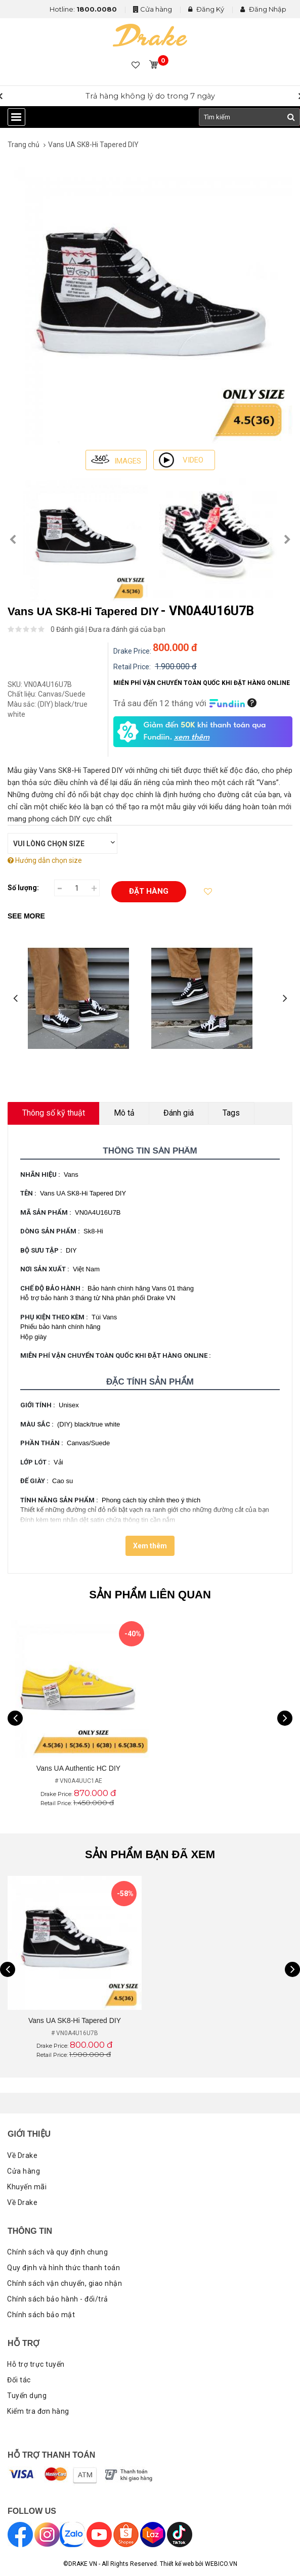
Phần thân (42, 1443)
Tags (231, 1113)
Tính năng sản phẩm (60, 1500)
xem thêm (191, 737)
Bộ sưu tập (42, 1250)
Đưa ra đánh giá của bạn (127, 629)
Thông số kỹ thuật (53, 1113)
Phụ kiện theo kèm (55, 1317)
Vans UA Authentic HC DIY (78, 1768)
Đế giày (35, 1481)
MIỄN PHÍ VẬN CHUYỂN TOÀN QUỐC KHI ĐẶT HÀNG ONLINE (116, 1355)
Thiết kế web (177, 2563)
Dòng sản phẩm (51, 1231)
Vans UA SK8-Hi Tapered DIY (93, 145)
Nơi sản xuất (45, 1269)
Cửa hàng (156, 9)
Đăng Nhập (263, 9)
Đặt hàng (148, 891)
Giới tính (38, 1405)
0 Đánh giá (67, 629)
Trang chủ (23, 145)
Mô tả (124, 1113)
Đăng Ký (206, 9)
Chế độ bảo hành (53, 1288)
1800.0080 (96, 9)
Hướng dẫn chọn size (45, 860)
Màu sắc (38, 1424)
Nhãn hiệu (41, 1174)
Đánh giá (178, 1113)
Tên (29, 1193)
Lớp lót (36, 1462)
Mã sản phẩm (46, 1212)
